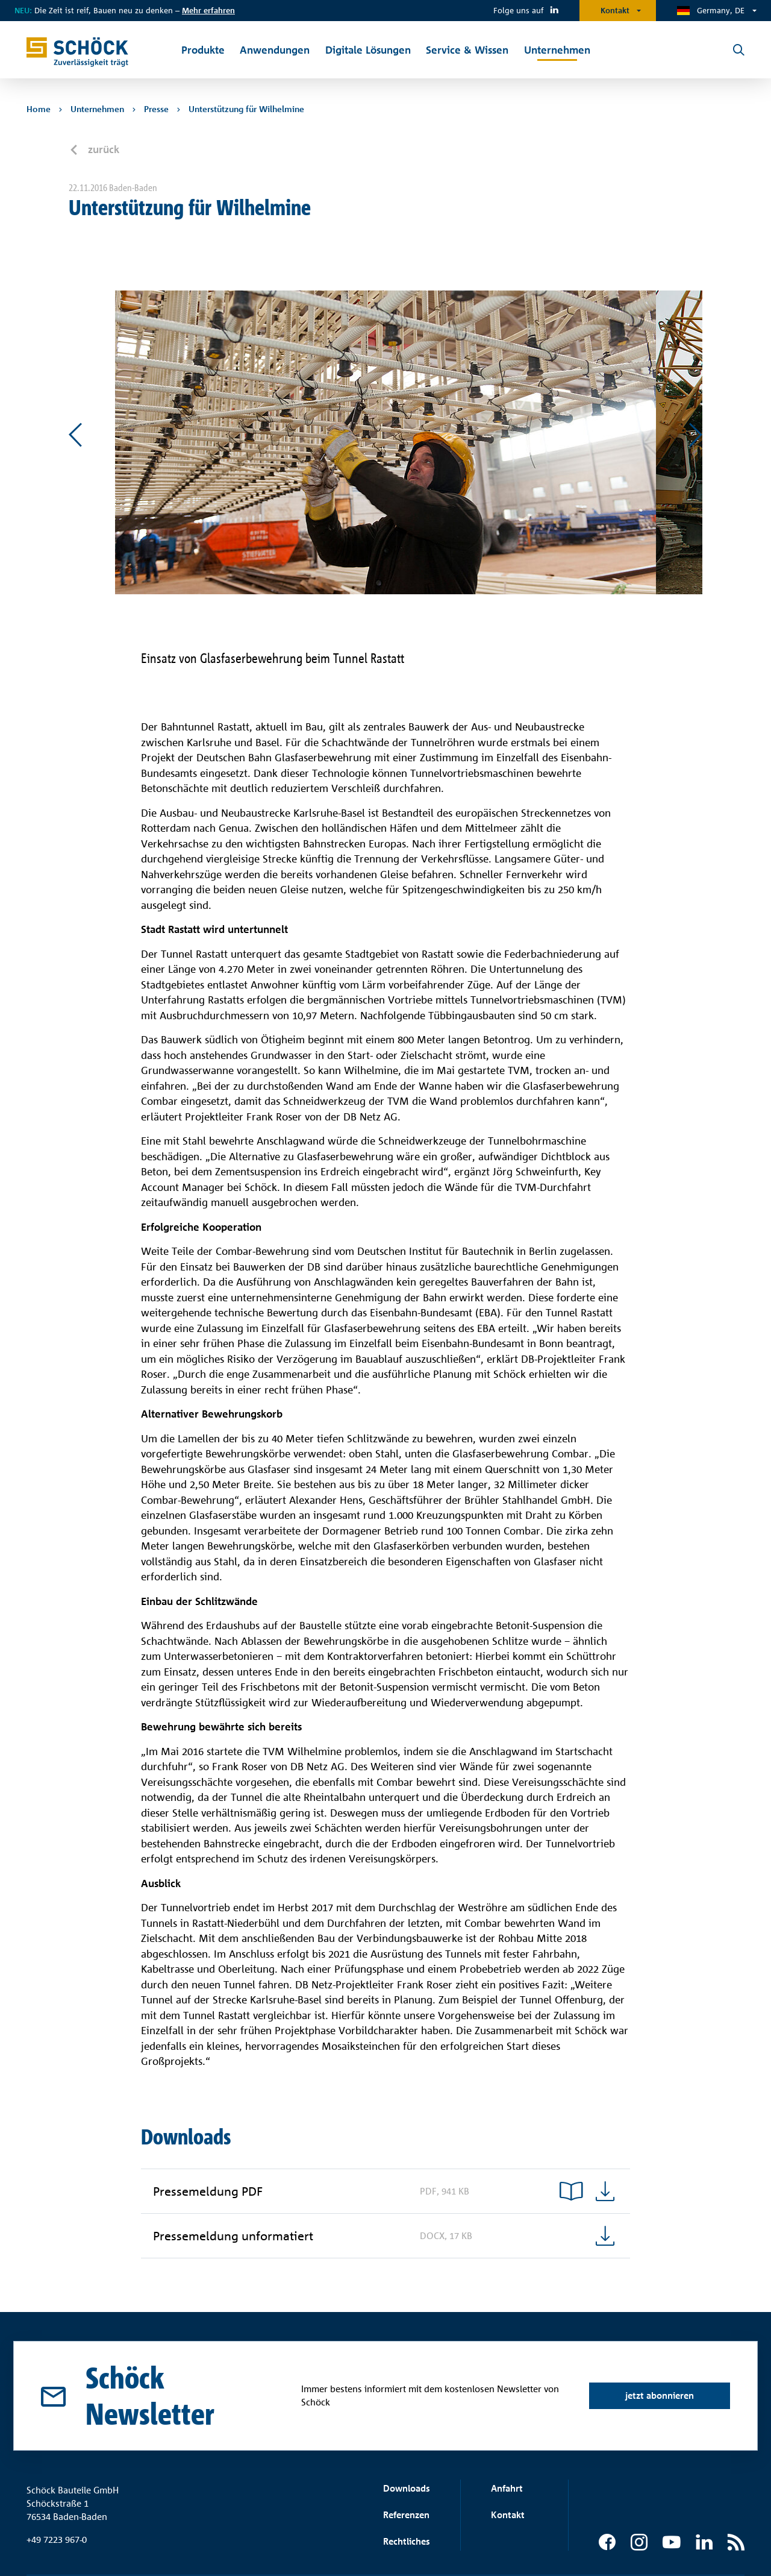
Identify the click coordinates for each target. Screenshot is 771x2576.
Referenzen (406, 2515)
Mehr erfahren (208, 10)
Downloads (406, 2488)
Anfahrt (507, 2488)
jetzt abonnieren (659, 2395)
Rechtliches (406, 2541)
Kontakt (615, 10)
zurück (102, 149)
